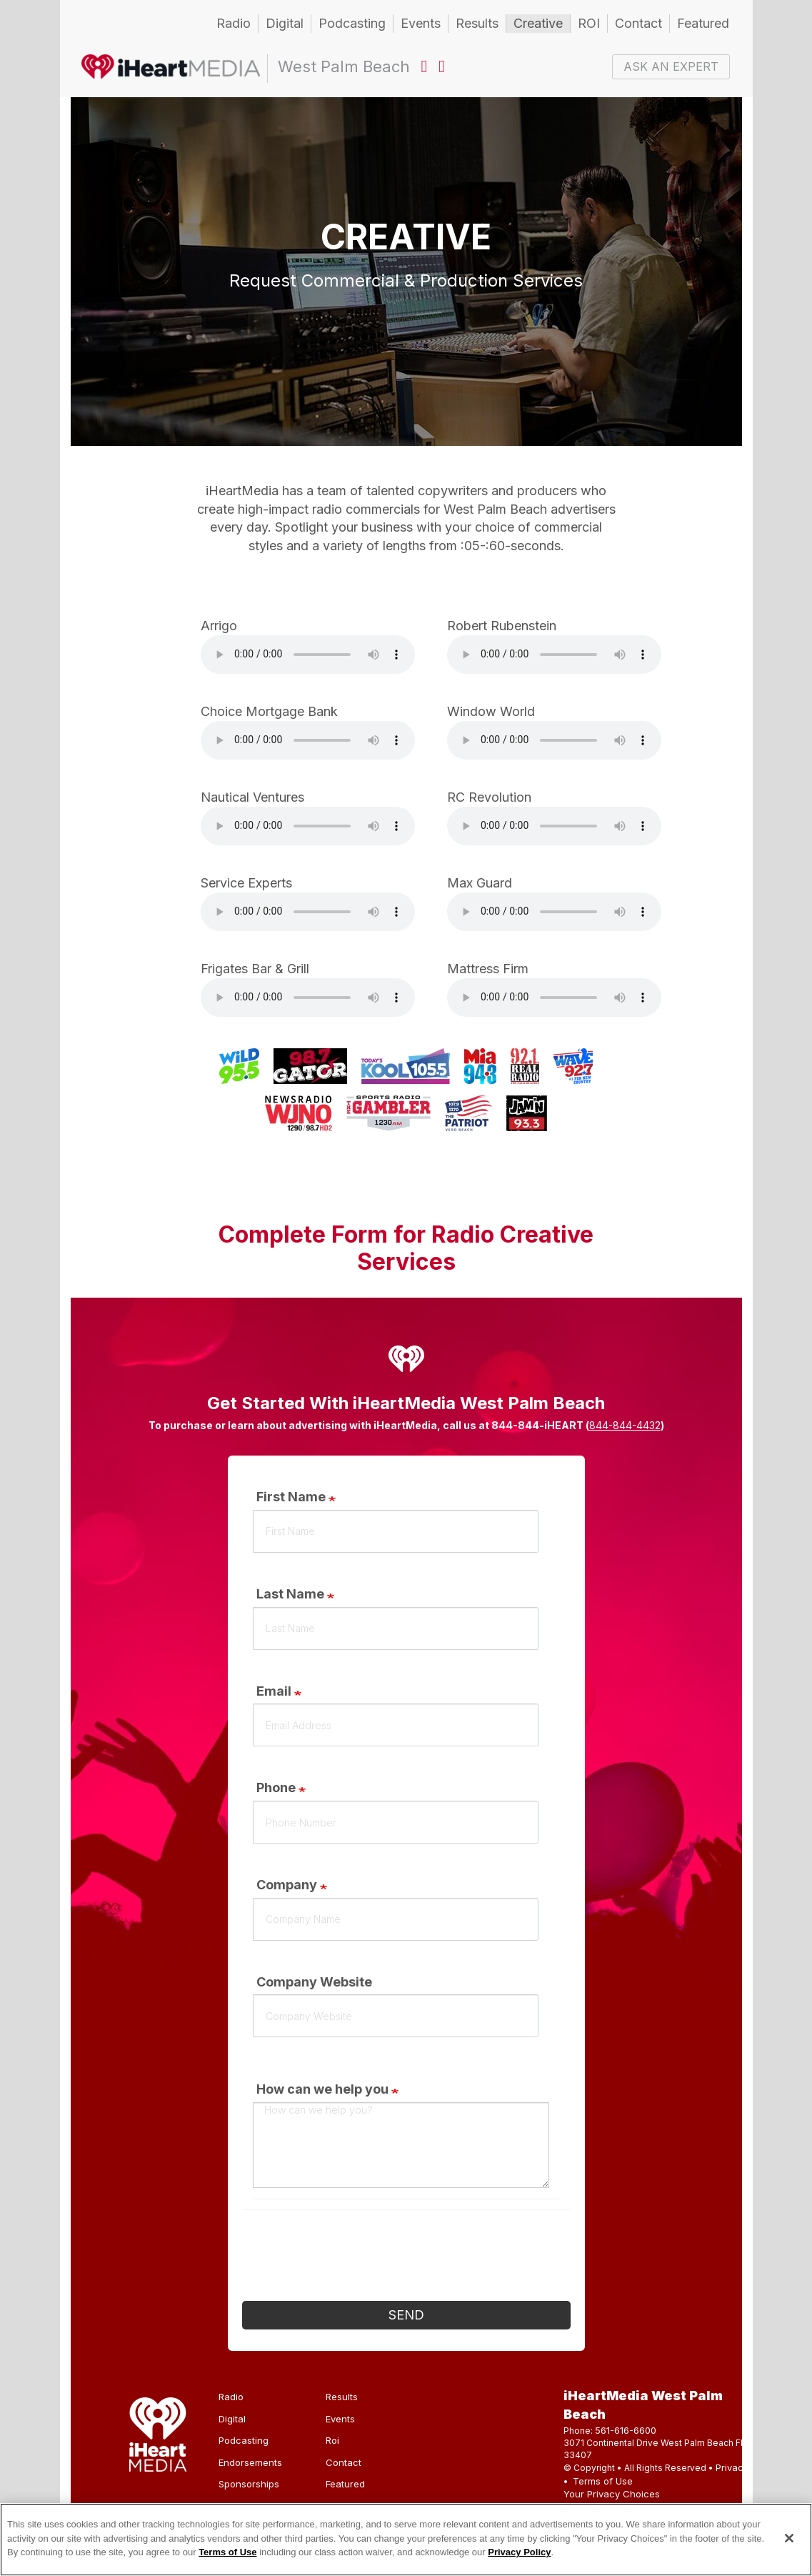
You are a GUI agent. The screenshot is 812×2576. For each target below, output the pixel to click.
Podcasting (352, 23)
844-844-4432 (625, 1425)
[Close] (789, 2538)
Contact (638, 23)
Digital (285, 23)
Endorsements (250, 2462)
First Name (291, 1496)
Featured (703, 23)
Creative (538, 23)
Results (477, 23)
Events (421, 23)
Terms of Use (603, 2481)
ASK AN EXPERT (670, 66)
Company (286, 1884)
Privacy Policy (519, 2552)
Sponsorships (249, 2484)
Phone (276, 1787)
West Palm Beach (170, 68)
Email (273, 1691)
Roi (332, 2440)
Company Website (314, 1981)
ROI (589, 23)
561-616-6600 (625, 2430)
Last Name (290, 1593)
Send (406, 2314)
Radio (233, 23)
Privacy (732, 2467)
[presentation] (350, 2259)
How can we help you (322, 2089)
